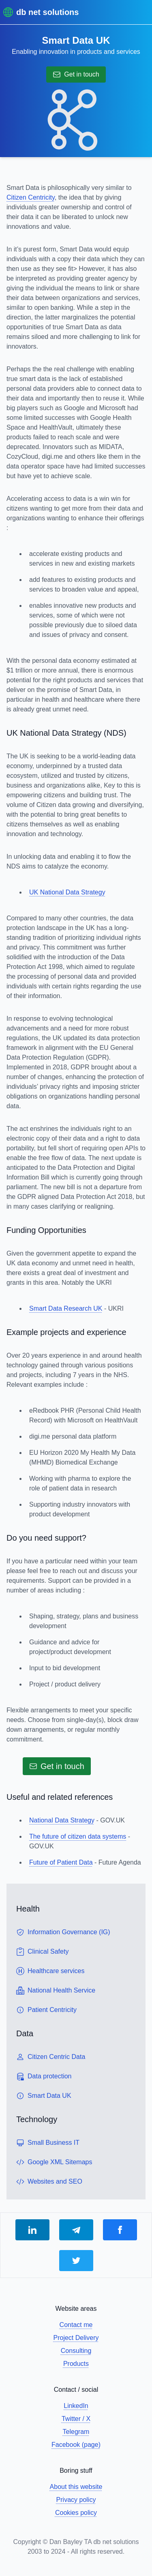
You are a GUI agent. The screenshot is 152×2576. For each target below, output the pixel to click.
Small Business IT (47, 2143)
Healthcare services (50, 1971)
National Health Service (55, 1990)
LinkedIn (76, 2405)
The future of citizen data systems (77, 1836)
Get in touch (76, 74)
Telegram (76, 2431)
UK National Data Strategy (67, 892)
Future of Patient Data (61, 1862)
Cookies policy (76, 2512)
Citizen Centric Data (50, 2057)
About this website (76, 2486)
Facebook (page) (76, 2444)
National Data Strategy (61, 1820)
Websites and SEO (49, 2182)
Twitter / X (76, 2418)
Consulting (76, 2350)
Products (76, 2363)
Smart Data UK (43, 2096)
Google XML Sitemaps (54, 2162)
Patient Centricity (46, 2010)
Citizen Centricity (30, 197)
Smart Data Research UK (66, 1308)
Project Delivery (75, 2337)
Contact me (76, 2324)
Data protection (44, 2076)
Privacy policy (76, 2499)
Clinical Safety (42, 1952)
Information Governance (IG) (63, 1932)
